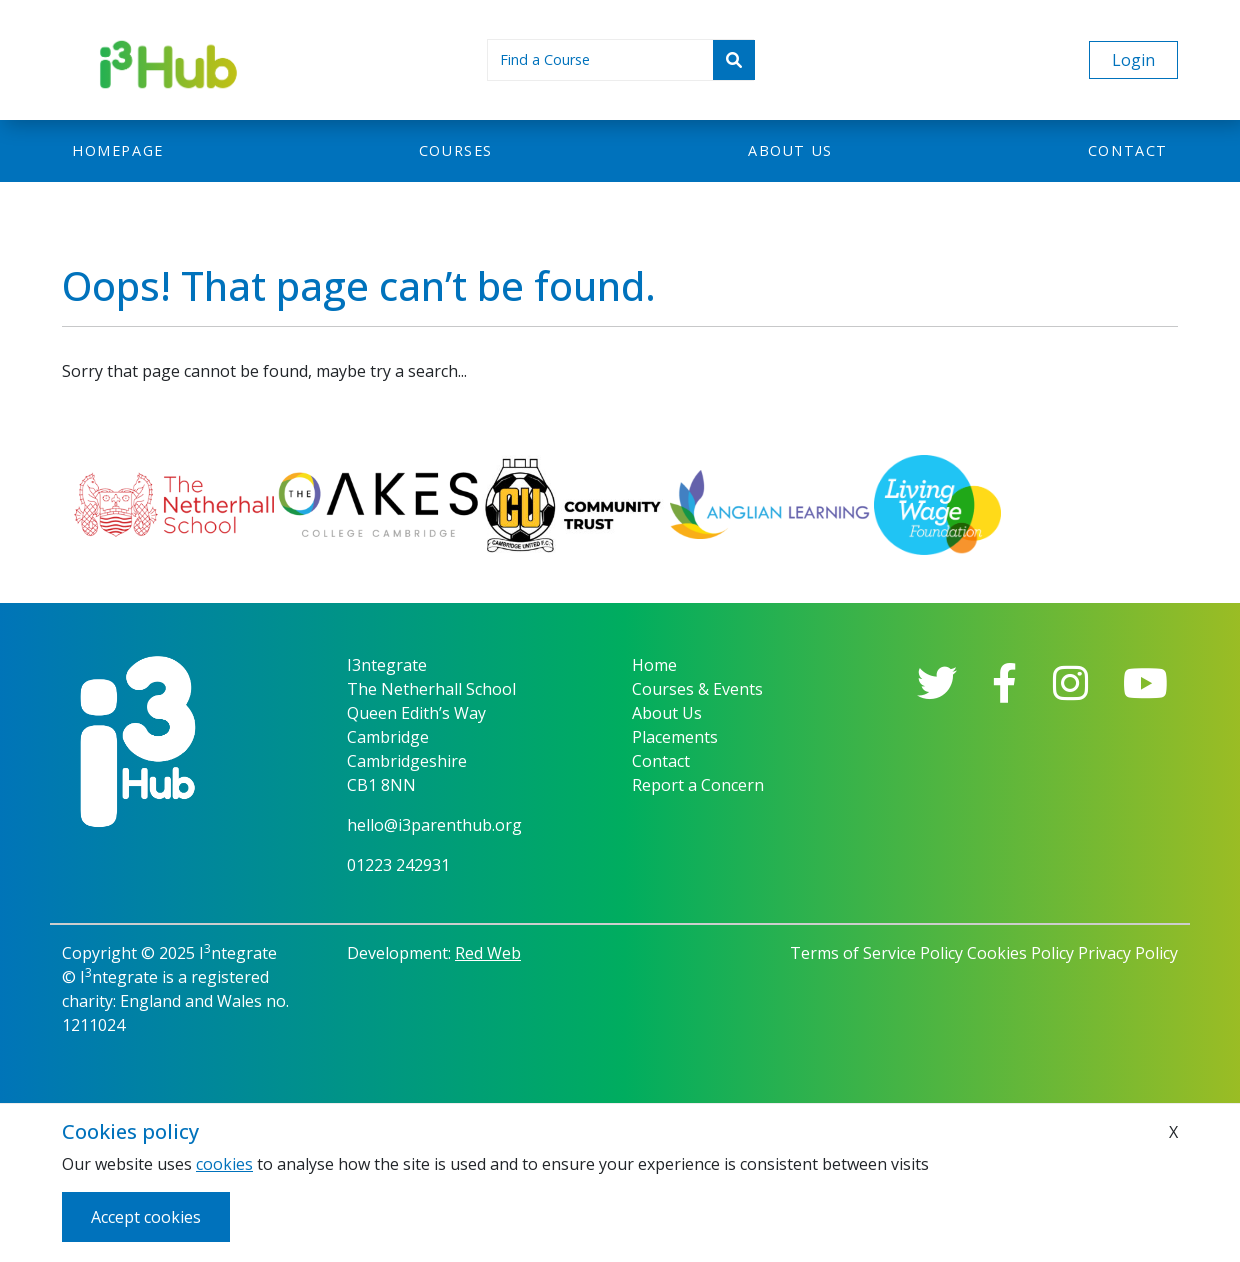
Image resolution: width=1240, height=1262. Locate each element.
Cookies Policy (1020, 953)
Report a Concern (698, 785)
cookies (224, 1164)
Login (1133, 60)
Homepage (118, 150)
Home (654, 665)
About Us (667, 713)
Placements (675, 737)
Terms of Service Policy (876, 953)
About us (790, 150)
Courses (456, 150)
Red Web (488, 953)
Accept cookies (146, 1217)
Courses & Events (697, 689)
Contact (1128, 150)
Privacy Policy (1128, 953)
